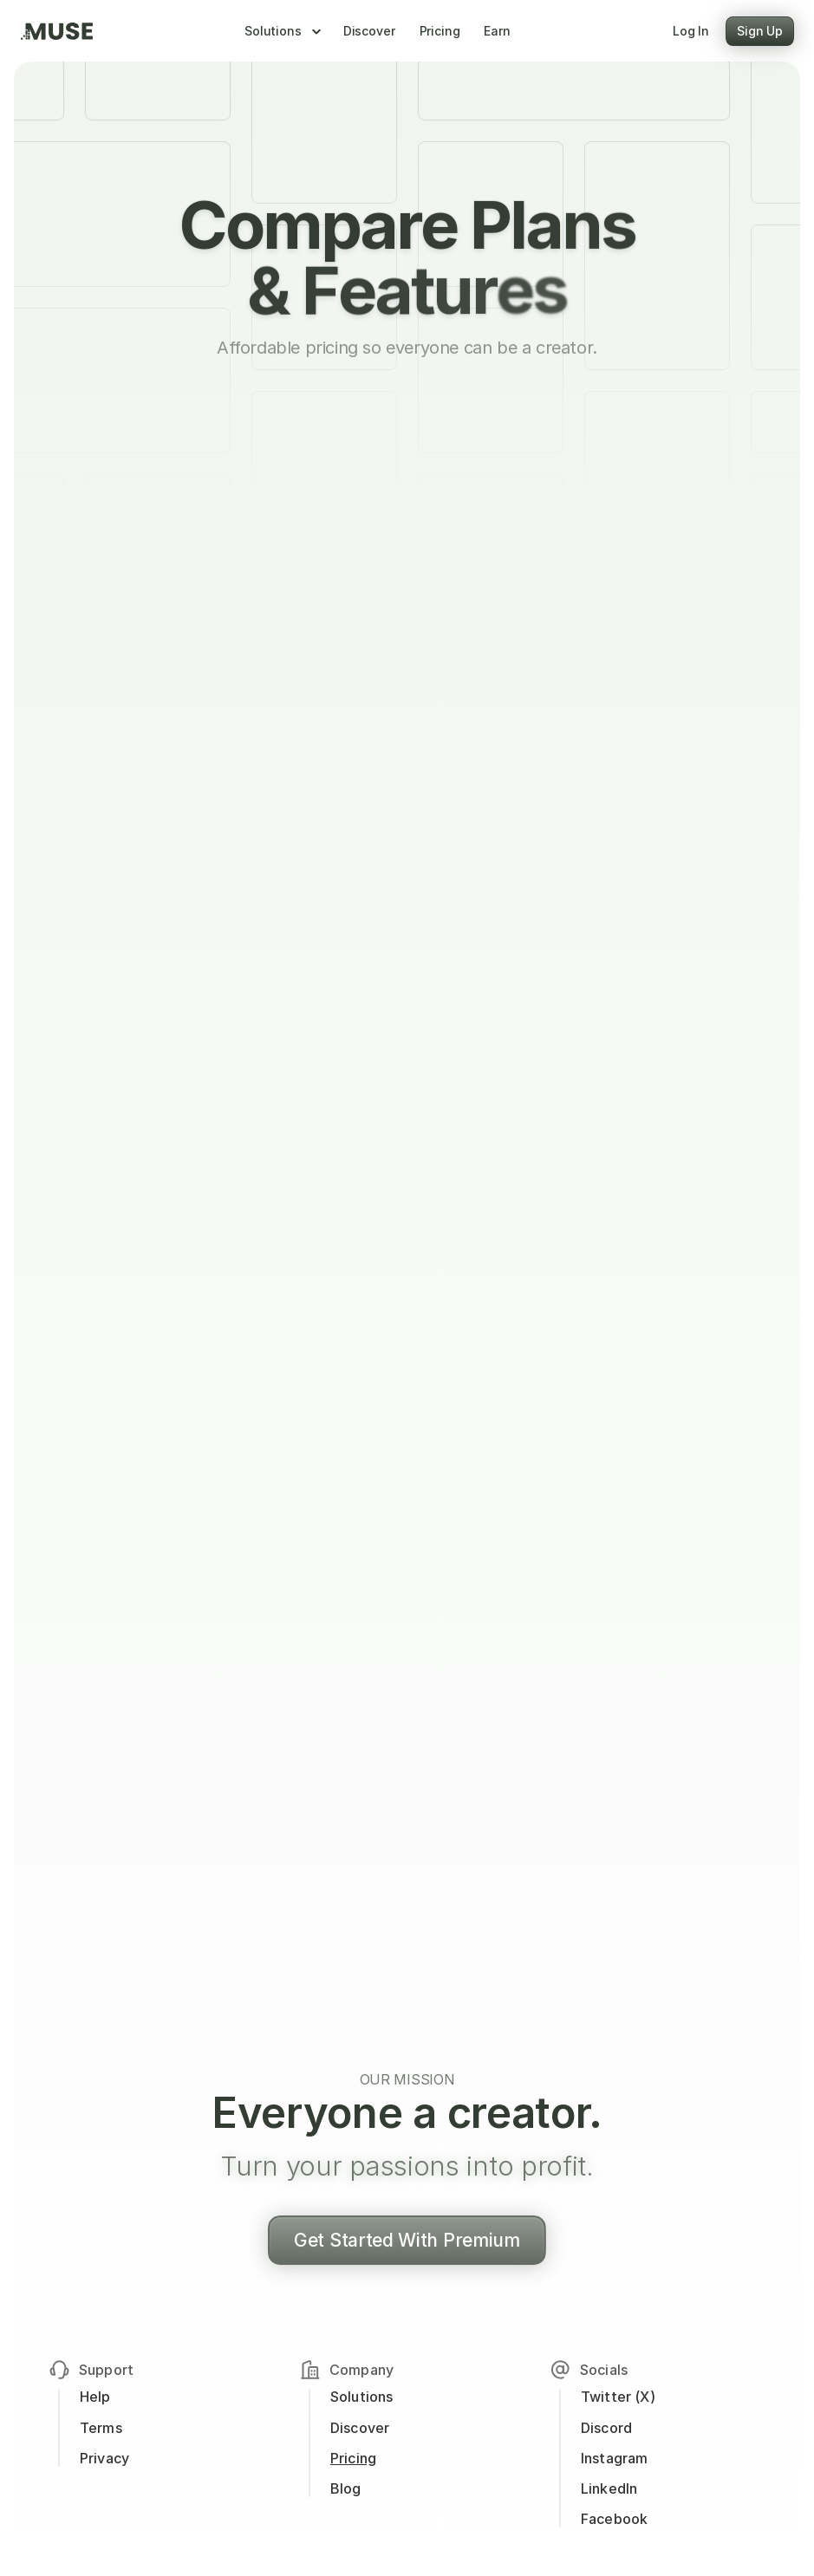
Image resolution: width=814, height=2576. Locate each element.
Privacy (104, 2458)
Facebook (614, 2518)
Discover (359, 2427)
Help (95, 2396)
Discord (608, 2427)
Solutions (361, 2396)
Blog (345, 2488)
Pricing (353, 2458)
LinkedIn (609, 2488)
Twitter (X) (618, 2396)
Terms (101, 2427)
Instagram (614, 2458)
